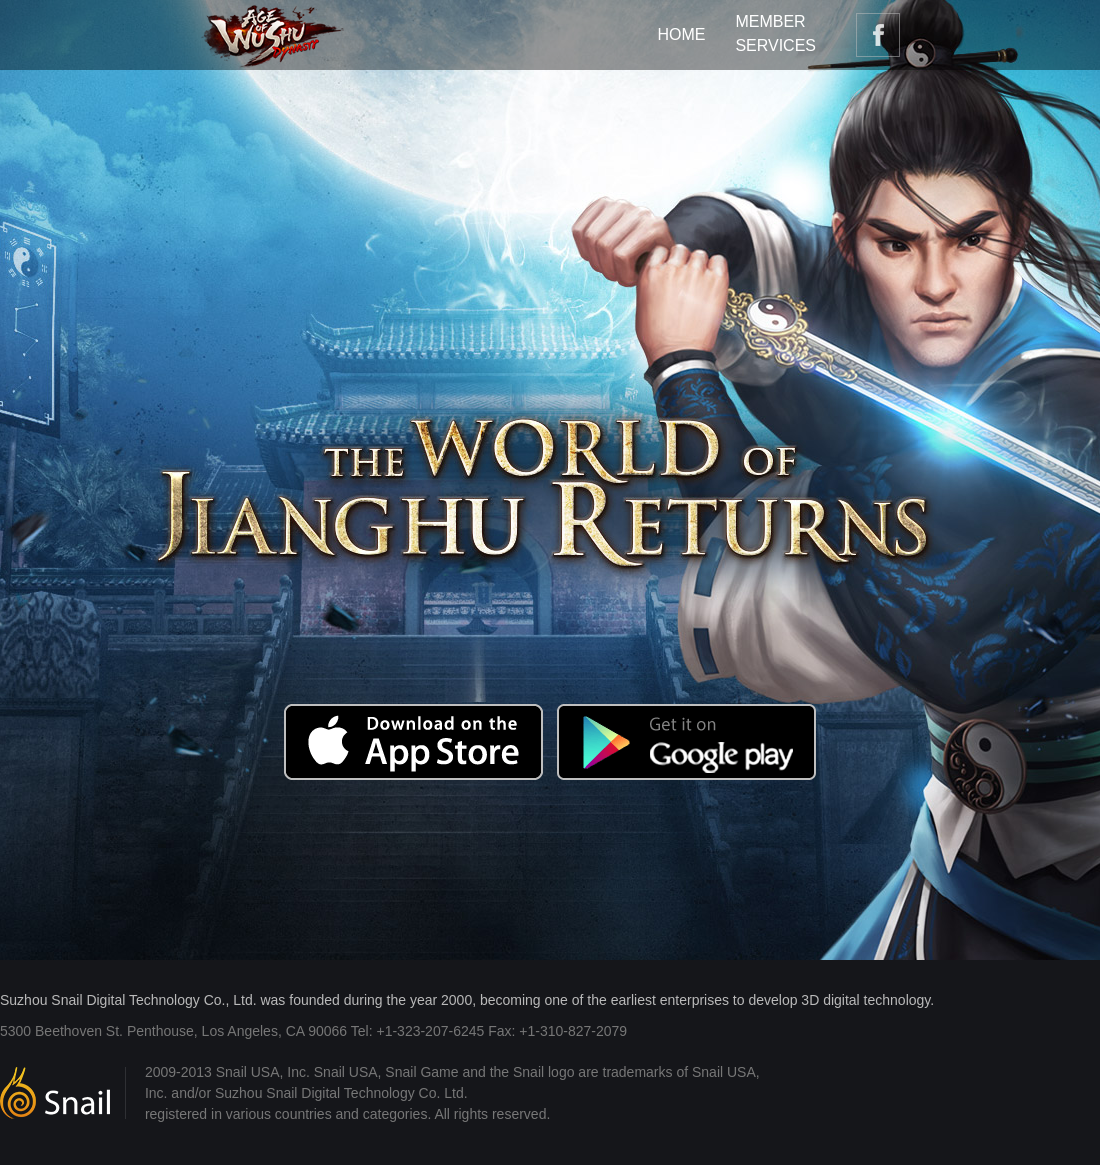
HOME (681, 34)
